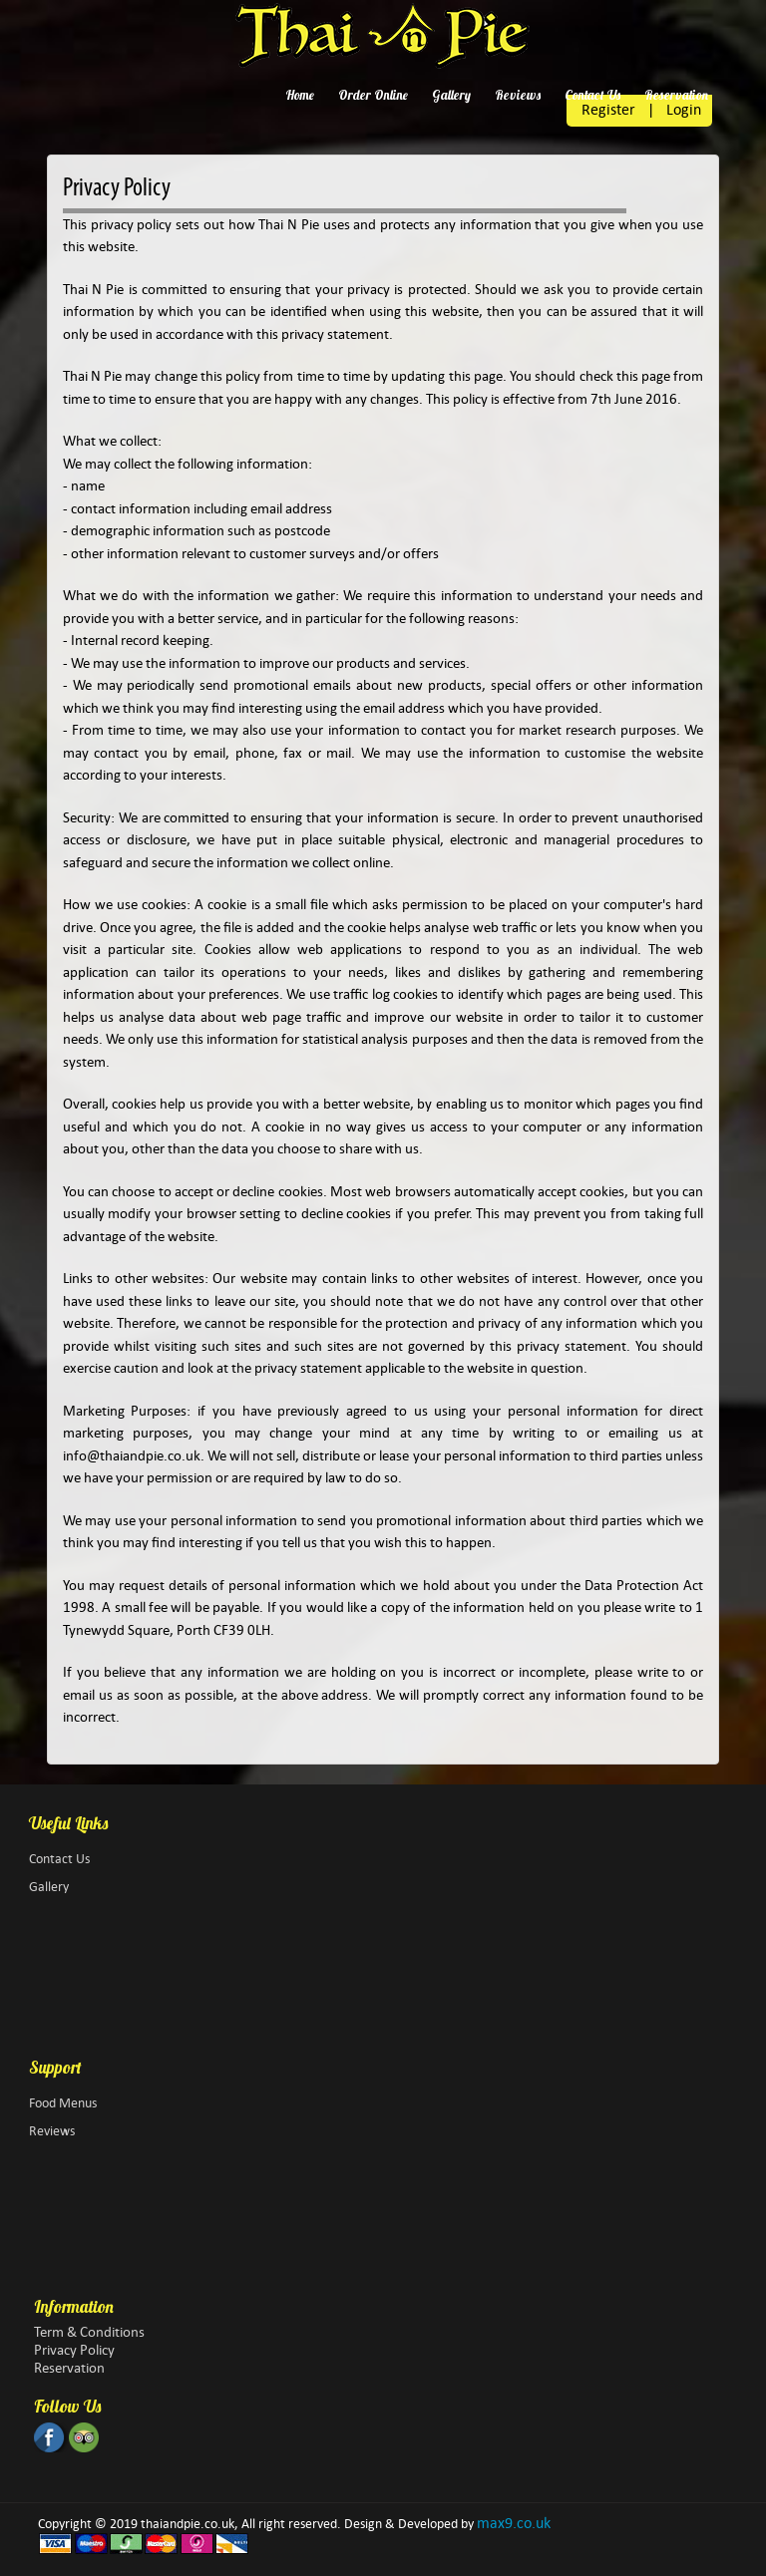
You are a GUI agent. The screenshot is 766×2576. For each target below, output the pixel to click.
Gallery (451, 95)
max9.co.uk (514, 2522)
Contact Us (592, 95)
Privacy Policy (74, 2350)
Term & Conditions (89, 2332)
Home (299, 95)
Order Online (373, 95)
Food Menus (63, 2102)
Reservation (676, 95)
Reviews (518, 95)
